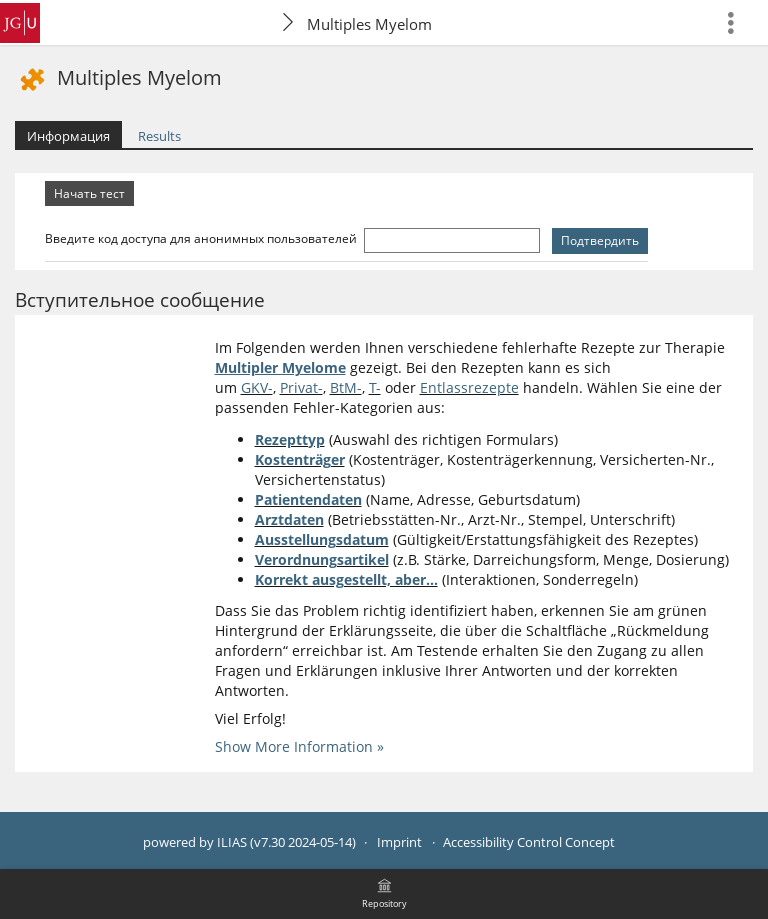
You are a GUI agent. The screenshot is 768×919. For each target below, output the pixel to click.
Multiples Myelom (369, 24)
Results (159, 136)
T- (375, 387)
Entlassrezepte (469, 387)
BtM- (346, 387)
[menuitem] (739, 22)
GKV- (257, 387)
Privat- (301, 387)
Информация (68, 136)
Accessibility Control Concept (529, 842)
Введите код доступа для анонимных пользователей (202, 238)
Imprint (399, 842)
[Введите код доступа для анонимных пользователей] (452, 240)
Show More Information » (299, 746)
